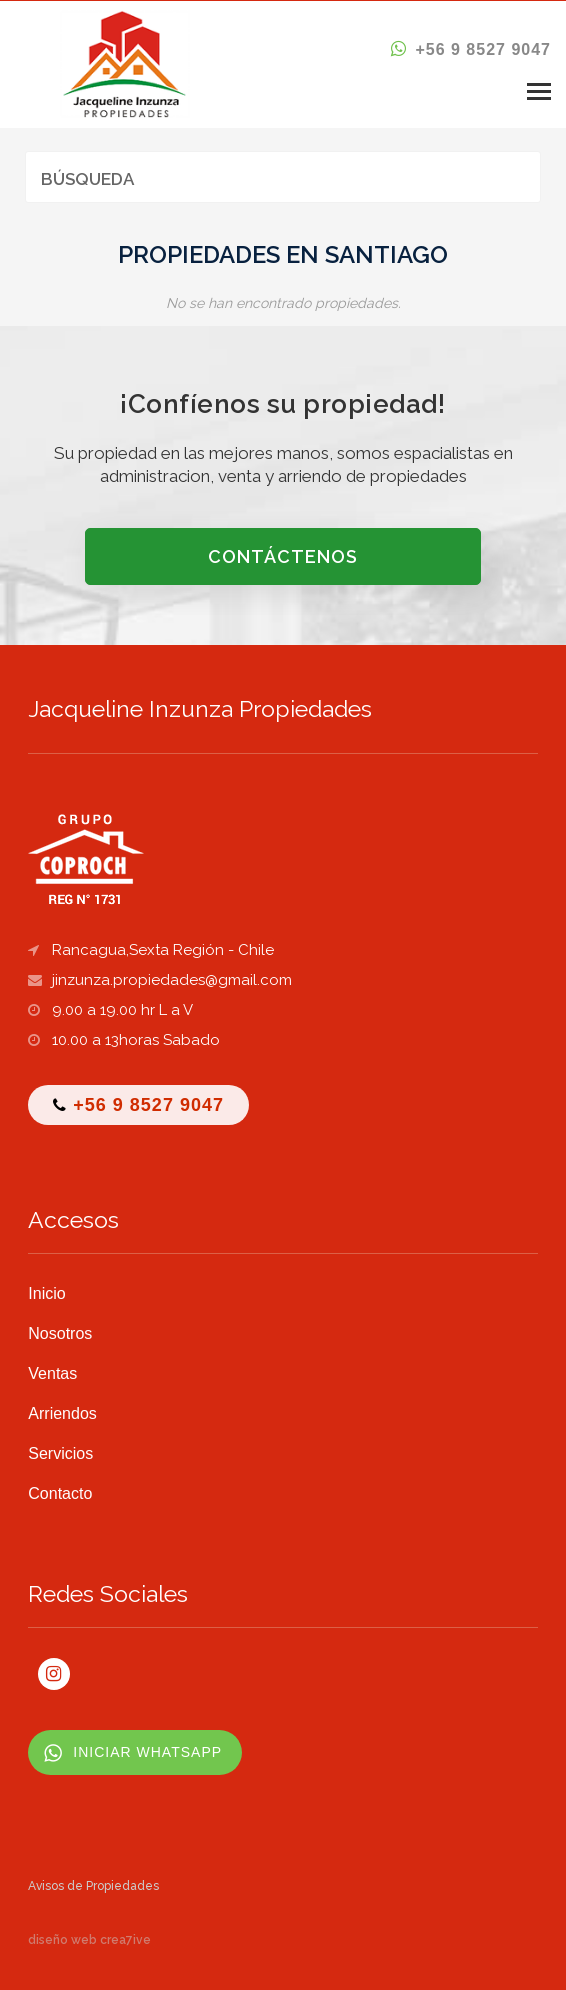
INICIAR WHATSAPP (147, 1752)
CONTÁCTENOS (283, 556)
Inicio (46, 1293)
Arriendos (62, 1413)
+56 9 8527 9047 (471, 49)
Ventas (52, 1373)
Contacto (60, 1493)
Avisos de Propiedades (93, 1886)
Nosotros (60, 1333)
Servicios (60, 1453)
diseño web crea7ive (89, 1940)
